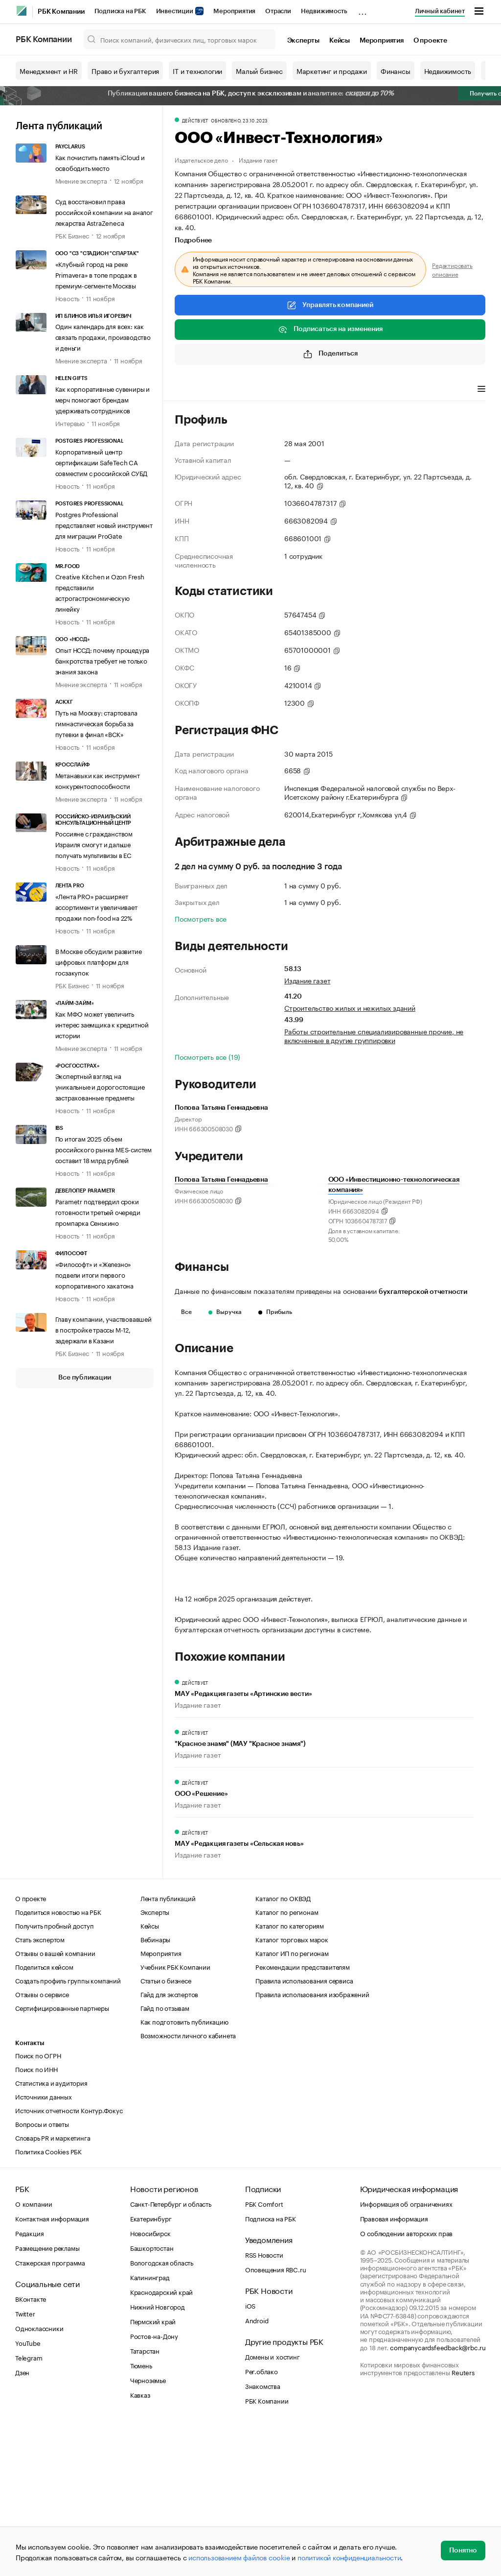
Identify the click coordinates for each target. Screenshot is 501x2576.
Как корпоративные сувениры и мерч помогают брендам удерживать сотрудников (102, 399)
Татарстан (144, 2499)
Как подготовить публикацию (184, 2170)
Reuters (463, 2521)
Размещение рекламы (47, 2397)
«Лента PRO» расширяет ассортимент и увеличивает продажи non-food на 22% (96, 906)
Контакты (29, 2192)
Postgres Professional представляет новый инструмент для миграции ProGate (104, 524)
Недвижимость (324, 11)
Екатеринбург (151, 2367)
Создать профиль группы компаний (68, 2129)
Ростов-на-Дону (154, 2485)
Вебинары (155, 2088)
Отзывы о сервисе (42, 2143)
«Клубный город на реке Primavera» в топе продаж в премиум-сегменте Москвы (96, 274)
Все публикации (84, 1377)
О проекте (430, 40)
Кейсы (339, 40)
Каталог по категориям (289, 2074)
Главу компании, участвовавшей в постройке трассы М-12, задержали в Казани (103, 1329)
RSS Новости (264, 2404)
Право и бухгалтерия (125, 70)
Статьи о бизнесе (165, 2129)
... (362, 9)
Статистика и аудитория (51, 2232)
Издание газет (258, 159)
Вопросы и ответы (42, 2273)
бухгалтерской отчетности (423, 1291)
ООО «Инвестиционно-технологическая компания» (393, 1184)
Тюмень (141, 2514)
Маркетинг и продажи (331, 70)
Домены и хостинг (272, 2505)
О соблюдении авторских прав (406, 2382)
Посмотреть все (201, 918)
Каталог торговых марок (291, 2088)
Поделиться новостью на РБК (58, 2061)
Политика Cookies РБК (48, 2300)
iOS (250, 2454)
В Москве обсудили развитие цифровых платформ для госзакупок (98, 961)
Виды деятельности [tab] (246, 389)
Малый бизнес (259, 70)
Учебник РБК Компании (175, 2116)
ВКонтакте (30, 2448)
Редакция (29, 2382)
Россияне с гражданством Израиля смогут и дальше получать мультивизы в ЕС (94, 843)
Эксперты (303, 40)
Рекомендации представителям (302, 2116)
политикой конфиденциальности (349, 2557)
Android (257, 2469)
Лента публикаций (59, 126)
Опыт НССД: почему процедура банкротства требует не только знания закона (102, 660)
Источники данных (43, 2245)
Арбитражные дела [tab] (362, 389)
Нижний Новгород (157, 2455)
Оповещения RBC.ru (275, 2418)
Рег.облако (261, 2520)
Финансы (395, 70)
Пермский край (153, 2470)
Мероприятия (234, 11)
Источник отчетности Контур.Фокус (69, 2259)
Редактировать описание (452, 269)
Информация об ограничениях (406, 2353)
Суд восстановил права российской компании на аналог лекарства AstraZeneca (104, 211)
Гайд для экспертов (169, 2143)
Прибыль (275, 1312)
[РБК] (21, 11)
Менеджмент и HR (49, 70)
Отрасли (278, 11)
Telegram (28, 2506)
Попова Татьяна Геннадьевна (221, 1179)
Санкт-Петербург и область (170, 2353)
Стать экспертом (40, 2088)
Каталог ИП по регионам (292, 2102)
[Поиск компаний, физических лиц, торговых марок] (179, 39)
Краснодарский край (161, 2441)
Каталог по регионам (286, 2061)
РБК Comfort (264, 2353)
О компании (33, 2353)
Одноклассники (39, 2477)
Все (186, 1312)
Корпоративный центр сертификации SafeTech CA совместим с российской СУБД (101, 461)
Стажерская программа (50, 2411)
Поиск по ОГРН (38, 2204)
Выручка (225, 1312)
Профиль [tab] (189, 389)
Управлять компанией (330, 305)
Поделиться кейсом (44, 2116)
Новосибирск (150, 2382)
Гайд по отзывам (164, 2157)
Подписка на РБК (120, 11)
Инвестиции (180, 11)
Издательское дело (201, 159)
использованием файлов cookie (239, 2557)
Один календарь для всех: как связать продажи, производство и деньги (103, 336)
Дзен (22, 2521)
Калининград (150, 2426)
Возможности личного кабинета (188, 2184)
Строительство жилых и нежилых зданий (349, 1007)
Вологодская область (161, 2411)
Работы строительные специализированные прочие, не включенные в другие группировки (373, 1035)
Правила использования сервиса (304, 2129)
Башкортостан (152, 2397)
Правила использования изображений (312, 2143)
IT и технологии (197, 70)
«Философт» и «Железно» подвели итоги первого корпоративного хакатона (94, 1274)
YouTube (28, 2492)
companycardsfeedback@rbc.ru (438, 2496)
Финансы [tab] (304, 389)
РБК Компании (61, 11)
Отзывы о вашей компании (55, 2102)
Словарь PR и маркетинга (52, 2286)
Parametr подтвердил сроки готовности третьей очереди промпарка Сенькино (97, 1211)
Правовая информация (394, 2367)
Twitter (25, 2462)
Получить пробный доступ (54, 2074)
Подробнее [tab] (193, 240)
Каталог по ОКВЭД (283, 2047)
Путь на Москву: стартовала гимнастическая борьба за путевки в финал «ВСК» (96, 723)
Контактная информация (52, 2367)
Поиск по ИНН (36, 2218)
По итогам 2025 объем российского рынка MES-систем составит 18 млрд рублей (103, 1149)
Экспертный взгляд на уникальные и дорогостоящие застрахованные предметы (100, 1086)
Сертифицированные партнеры (62, 2157)
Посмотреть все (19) (207, 1056)
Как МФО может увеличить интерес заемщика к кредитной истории (102, 1024)
